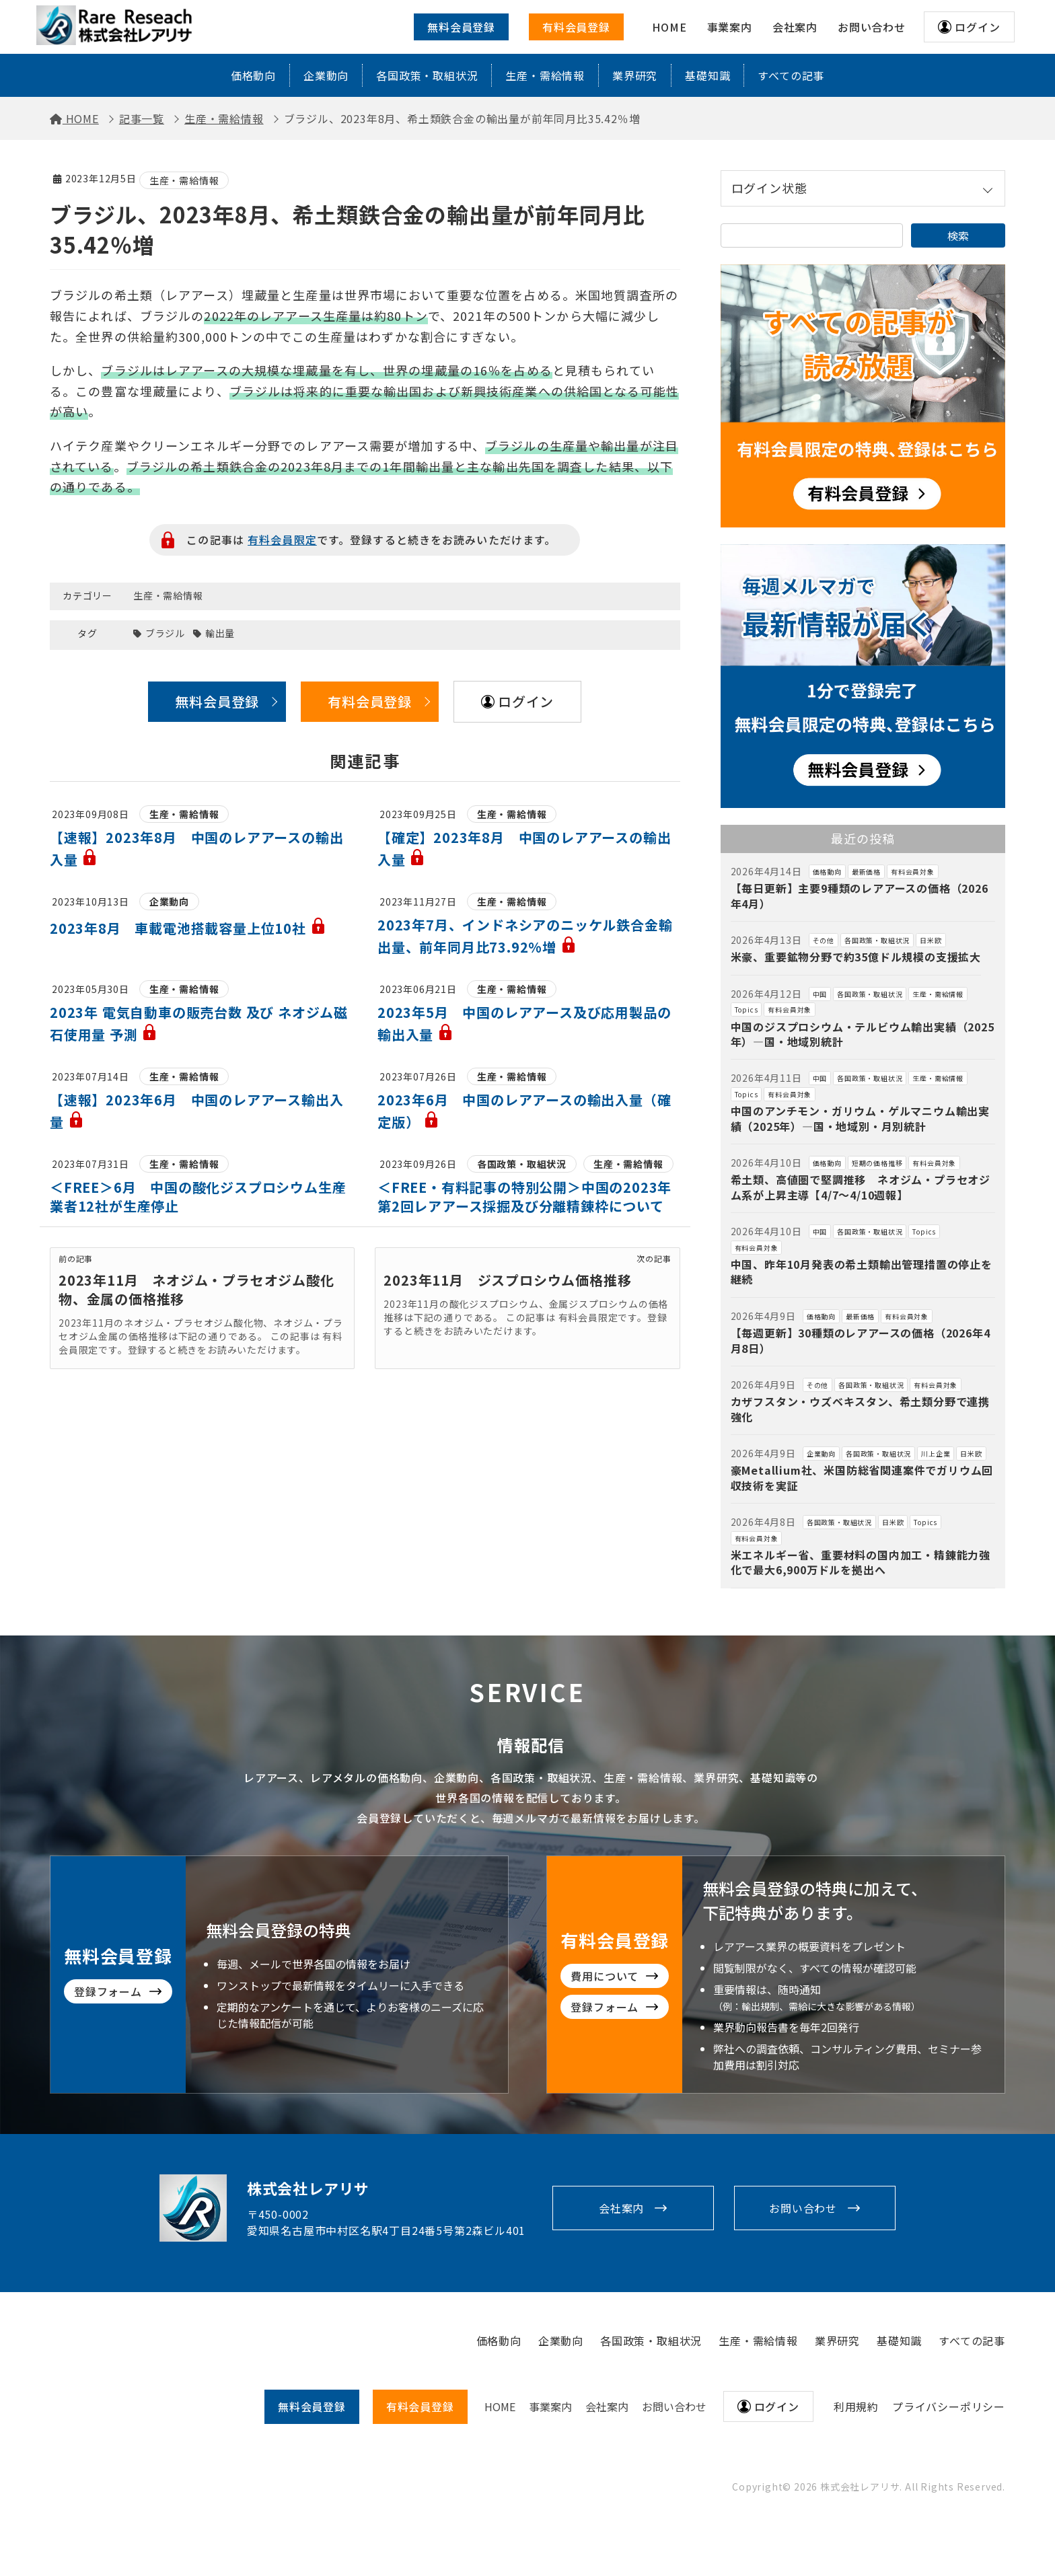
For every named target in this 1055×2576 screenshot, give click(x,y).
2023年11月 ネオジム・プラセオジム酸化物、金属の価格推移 (196, 1289)
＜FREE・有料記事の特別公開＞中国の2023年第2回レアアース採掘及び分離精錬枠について (524, 1196)
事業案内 (550, 2406)
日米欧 (930, 940)
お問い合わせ (803, 2208)
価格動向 (253, 75)
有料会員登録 (576, 27)
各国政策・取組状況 (427, 75)
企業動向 (326, 75)
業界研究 (634, 75)
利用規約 (856, 2406)
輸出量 (220, 633)
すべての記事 (791, 75)
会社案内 (621, 2208)
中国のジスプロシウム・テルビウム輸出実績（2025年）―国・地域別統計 (862, 1034)
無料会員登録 (461, 27)
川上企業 (935, 1453)
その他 (823, 940)
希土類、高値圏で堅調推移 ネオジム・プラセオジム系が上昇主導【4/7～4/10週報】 (860, 1186)
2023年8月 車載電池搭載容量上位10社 (188, 928)
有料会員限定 (282, 539)
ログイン (977, 27)
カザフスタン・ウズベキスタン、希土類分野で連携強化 (860, 1408)
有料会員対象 (913, 872)
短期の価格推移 (877, 1163)
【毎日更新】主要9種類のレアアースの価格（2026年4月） (859, 895)
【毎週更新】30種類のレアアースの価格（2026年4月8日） (860, 1340)
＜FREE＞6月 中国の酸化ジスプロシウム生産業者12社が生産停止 (198, 1196)
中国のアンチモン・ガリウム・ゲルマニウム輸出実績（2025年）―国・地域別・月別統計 (860, 1118)
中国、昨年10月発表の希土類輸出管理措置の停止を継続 (861, 1271)
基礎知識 (707, 75)
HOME (499, 2406)
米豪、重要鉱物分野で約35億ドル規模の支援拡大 (856, 957)
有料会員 (420, 2406)
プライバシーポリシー (948, 2406)
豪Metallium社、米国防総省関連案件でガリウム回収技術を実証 (862, 1477)
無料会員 (312, 2406)
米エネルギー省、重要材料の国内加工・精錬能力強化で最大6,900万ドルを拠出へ (860, 1562)
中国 (820, 994)
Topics (746, 1009)
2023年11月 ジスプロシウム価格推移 (507, 1280)
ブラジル (165, 633)
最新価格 (866, 872)
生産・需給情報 (545, 75)
